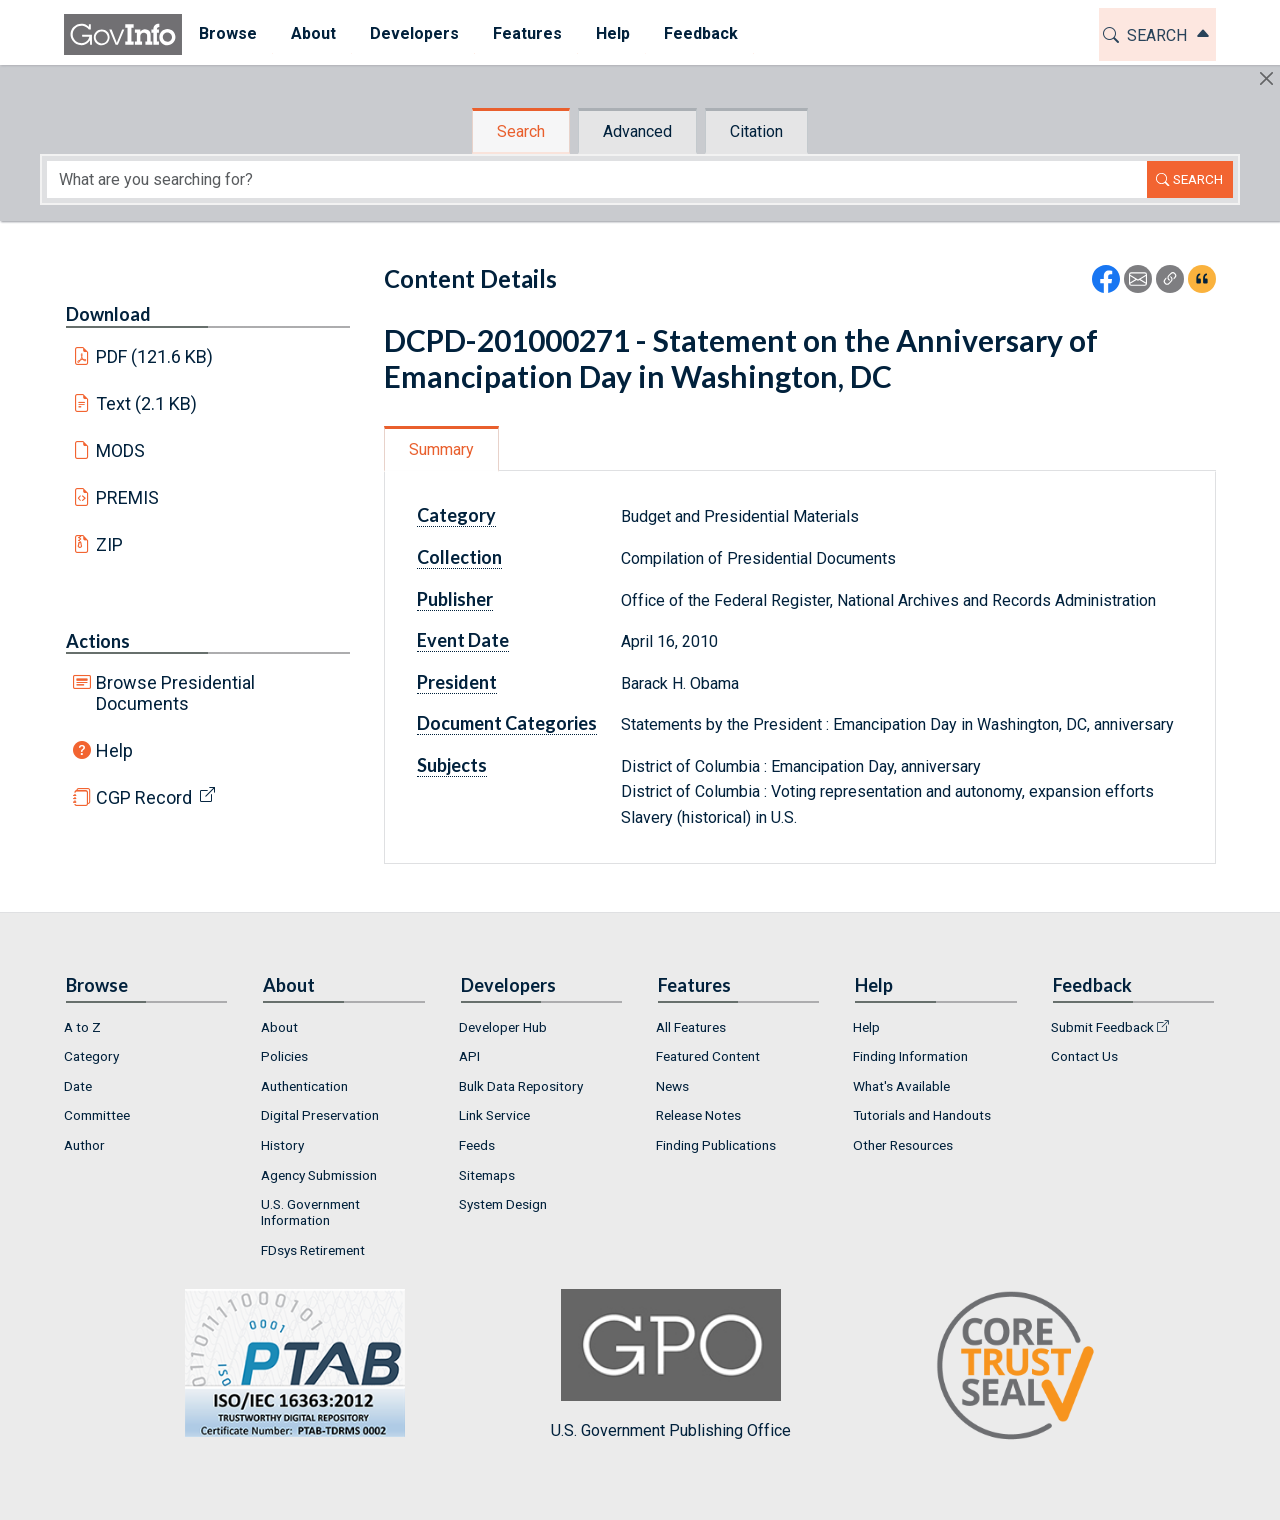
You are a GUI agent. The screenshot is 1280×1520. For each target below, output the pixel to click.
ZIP (109, 544)
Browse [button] (228, 33)
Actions (98, 641)
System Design (503, 1204)
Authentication (304, 1086)
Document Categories (507, 723)
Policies (284, 1056)
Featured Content (708, 1056)
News (672, 1086)
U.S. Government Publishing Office (671, 1364)
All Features (691, 1027)
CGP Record (144, 797)
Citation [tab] (756, 131)
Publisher (455, 599)
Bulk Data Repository (521, 1086)
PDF (155, 356)
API (469, 1056)
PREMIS (127, 497)
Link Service (494, 1115)
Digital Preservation (320, 1115)
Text (147, 403)
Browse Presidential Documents (175, 693)
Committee (97, 1115)
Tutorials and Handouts (922, 1115)
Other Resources (903, 1145)
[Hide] (1266, 78)
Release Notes (698, 1115)
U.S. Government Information (310, 1212)
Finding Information (910, 1056)
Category (456, 515)
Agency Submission (319, 1175)
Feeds (477, 1145)
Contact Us (1084, 1056)
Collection (459, 557)
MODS (120, 450)
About (279, 1027)
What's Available (901, 1086)
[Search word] (597, 179)
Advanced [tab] (637, 131)
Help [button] (613, 33)
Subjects (452, 765)
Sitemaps (487, 1175)
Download (108, 314)
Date (78, 1086)
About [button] (313, 33)
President (457, 682)
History (282, 1145)
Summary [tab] (441, 449)
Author (84, 1145)
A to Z (82, 1027)
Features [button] (527, 33)
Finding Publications (716, 1145)
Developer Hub (503, 1027)
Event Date (463, 640)
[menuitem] (228, 34)
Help (114, 750)
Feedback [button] (701, 33)
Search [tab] (521, 131)
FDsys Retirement (313, 1250)
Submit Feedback (1102, 1027)
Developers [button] (414, 33)
